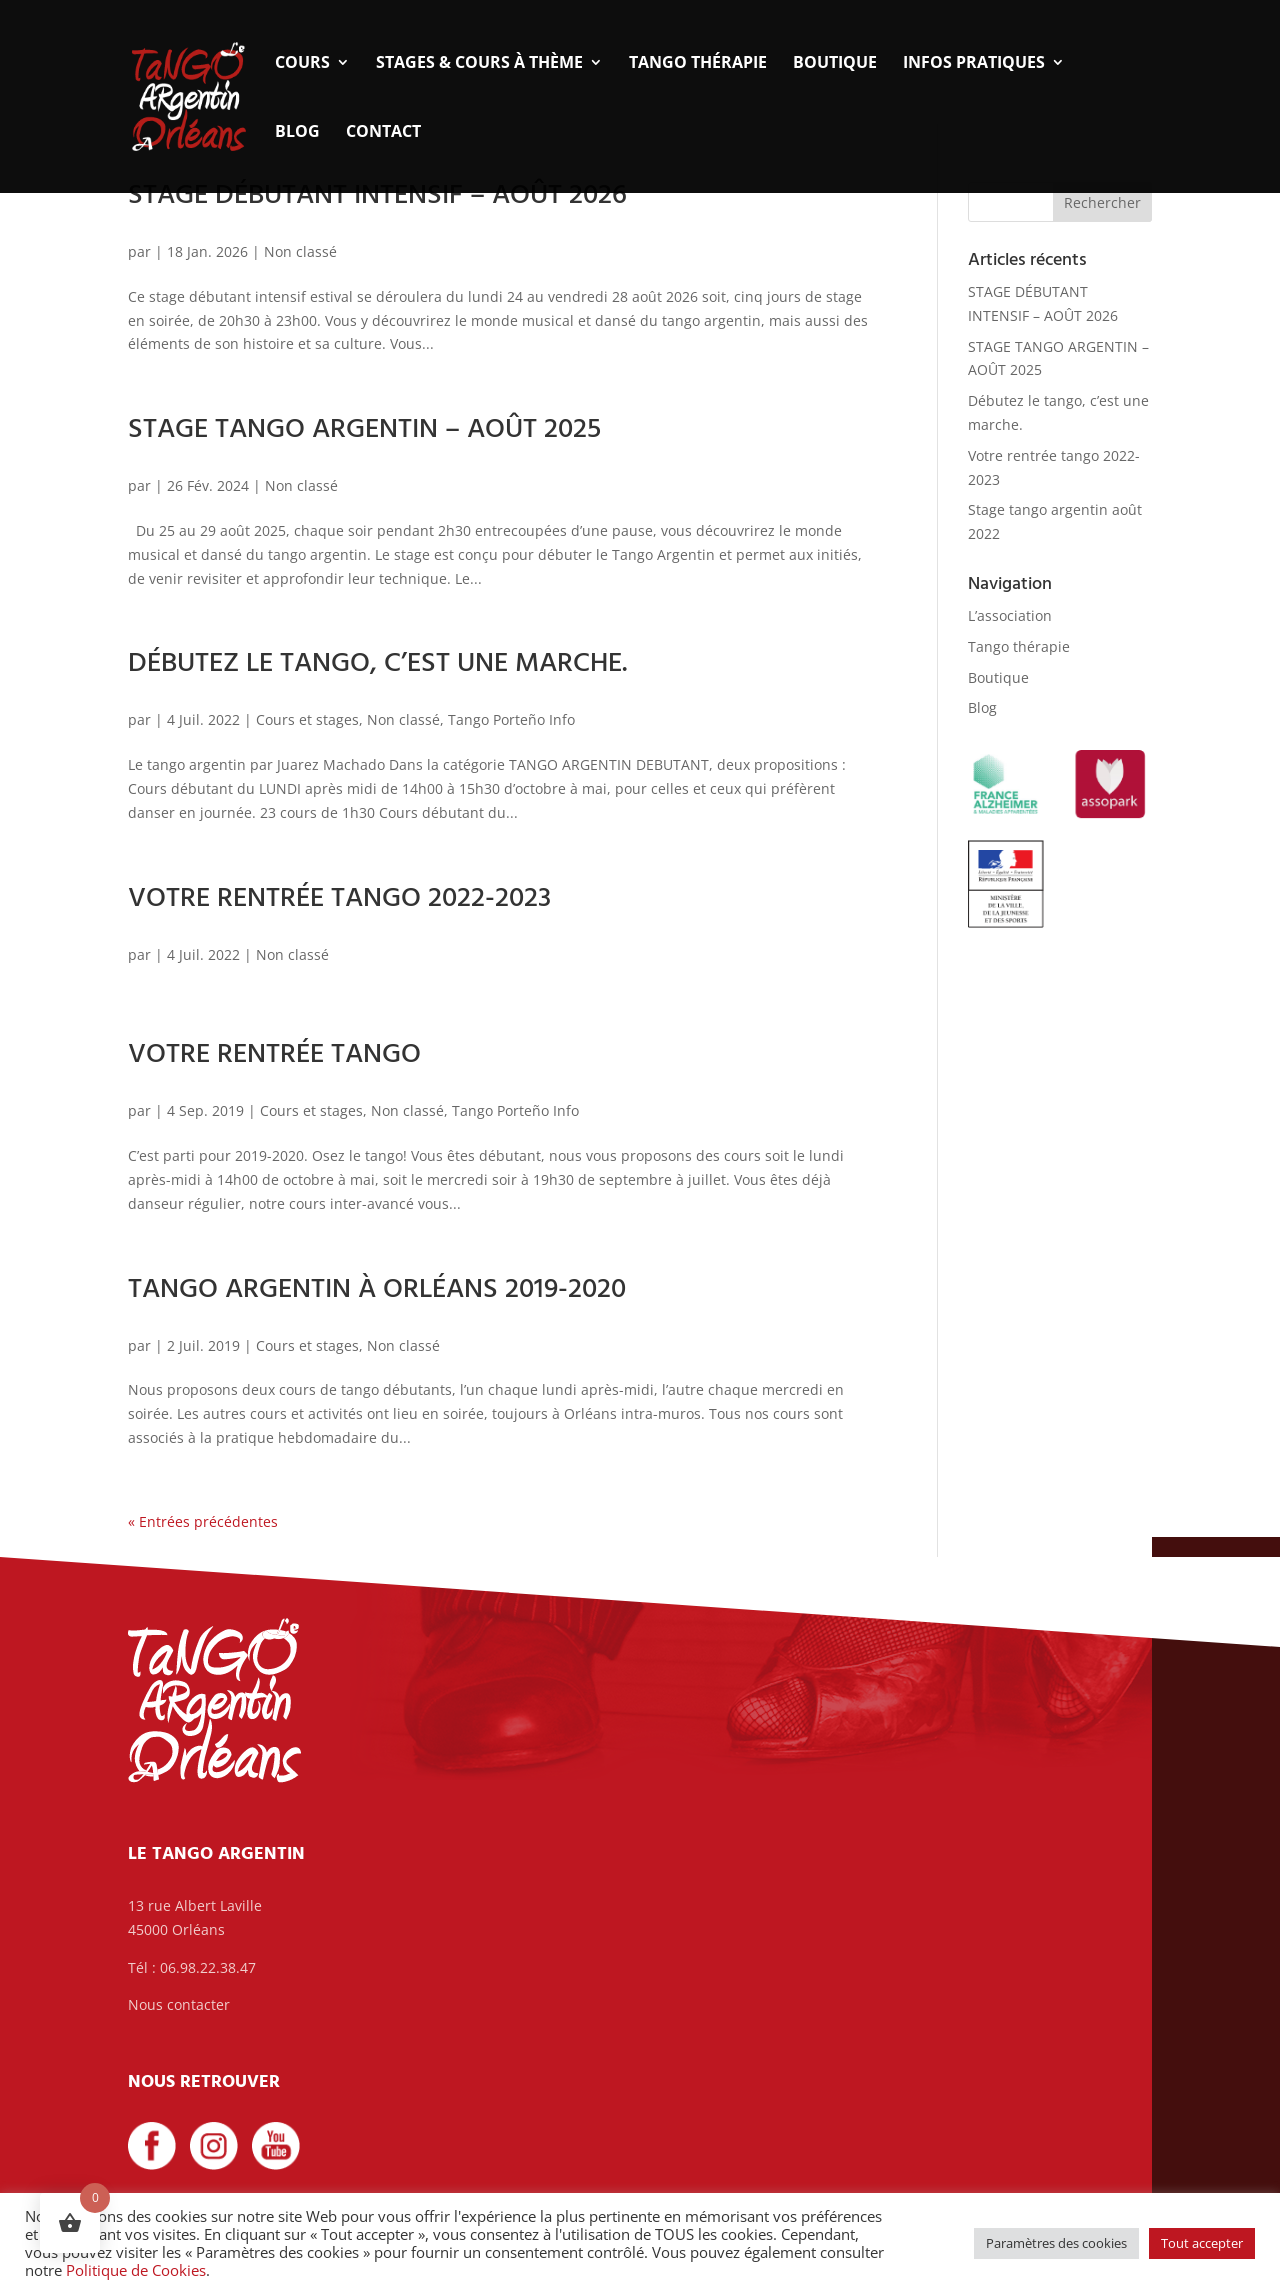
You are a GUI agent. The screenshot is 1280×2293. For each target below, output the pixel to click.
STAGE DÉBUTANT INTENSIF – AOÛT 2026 (377, 195)
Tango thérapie (698, 64)
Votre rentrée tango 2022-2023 (339, 898)
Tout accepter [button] (1202, 2243)
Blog (297, 133)
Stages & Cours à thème (479, 64)
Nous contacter (179, 2004)
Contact (383, 133)
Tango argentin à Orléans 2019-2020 (377, 1289)
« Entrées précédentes (203, 1521)
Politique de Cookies (136, 2270)
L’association (1010, 615)
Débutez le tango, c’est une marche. (377, 663)
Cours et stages (307, 719)
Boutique (835, 64)
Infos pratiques (974, 64)
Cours (302, 64)
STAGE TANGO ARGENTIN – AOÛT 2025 (364, 429)
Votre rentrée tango (274, 1054)
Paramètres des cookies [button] (1056, 2243)
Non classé (300, 251)
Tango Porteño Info (511, 719)
